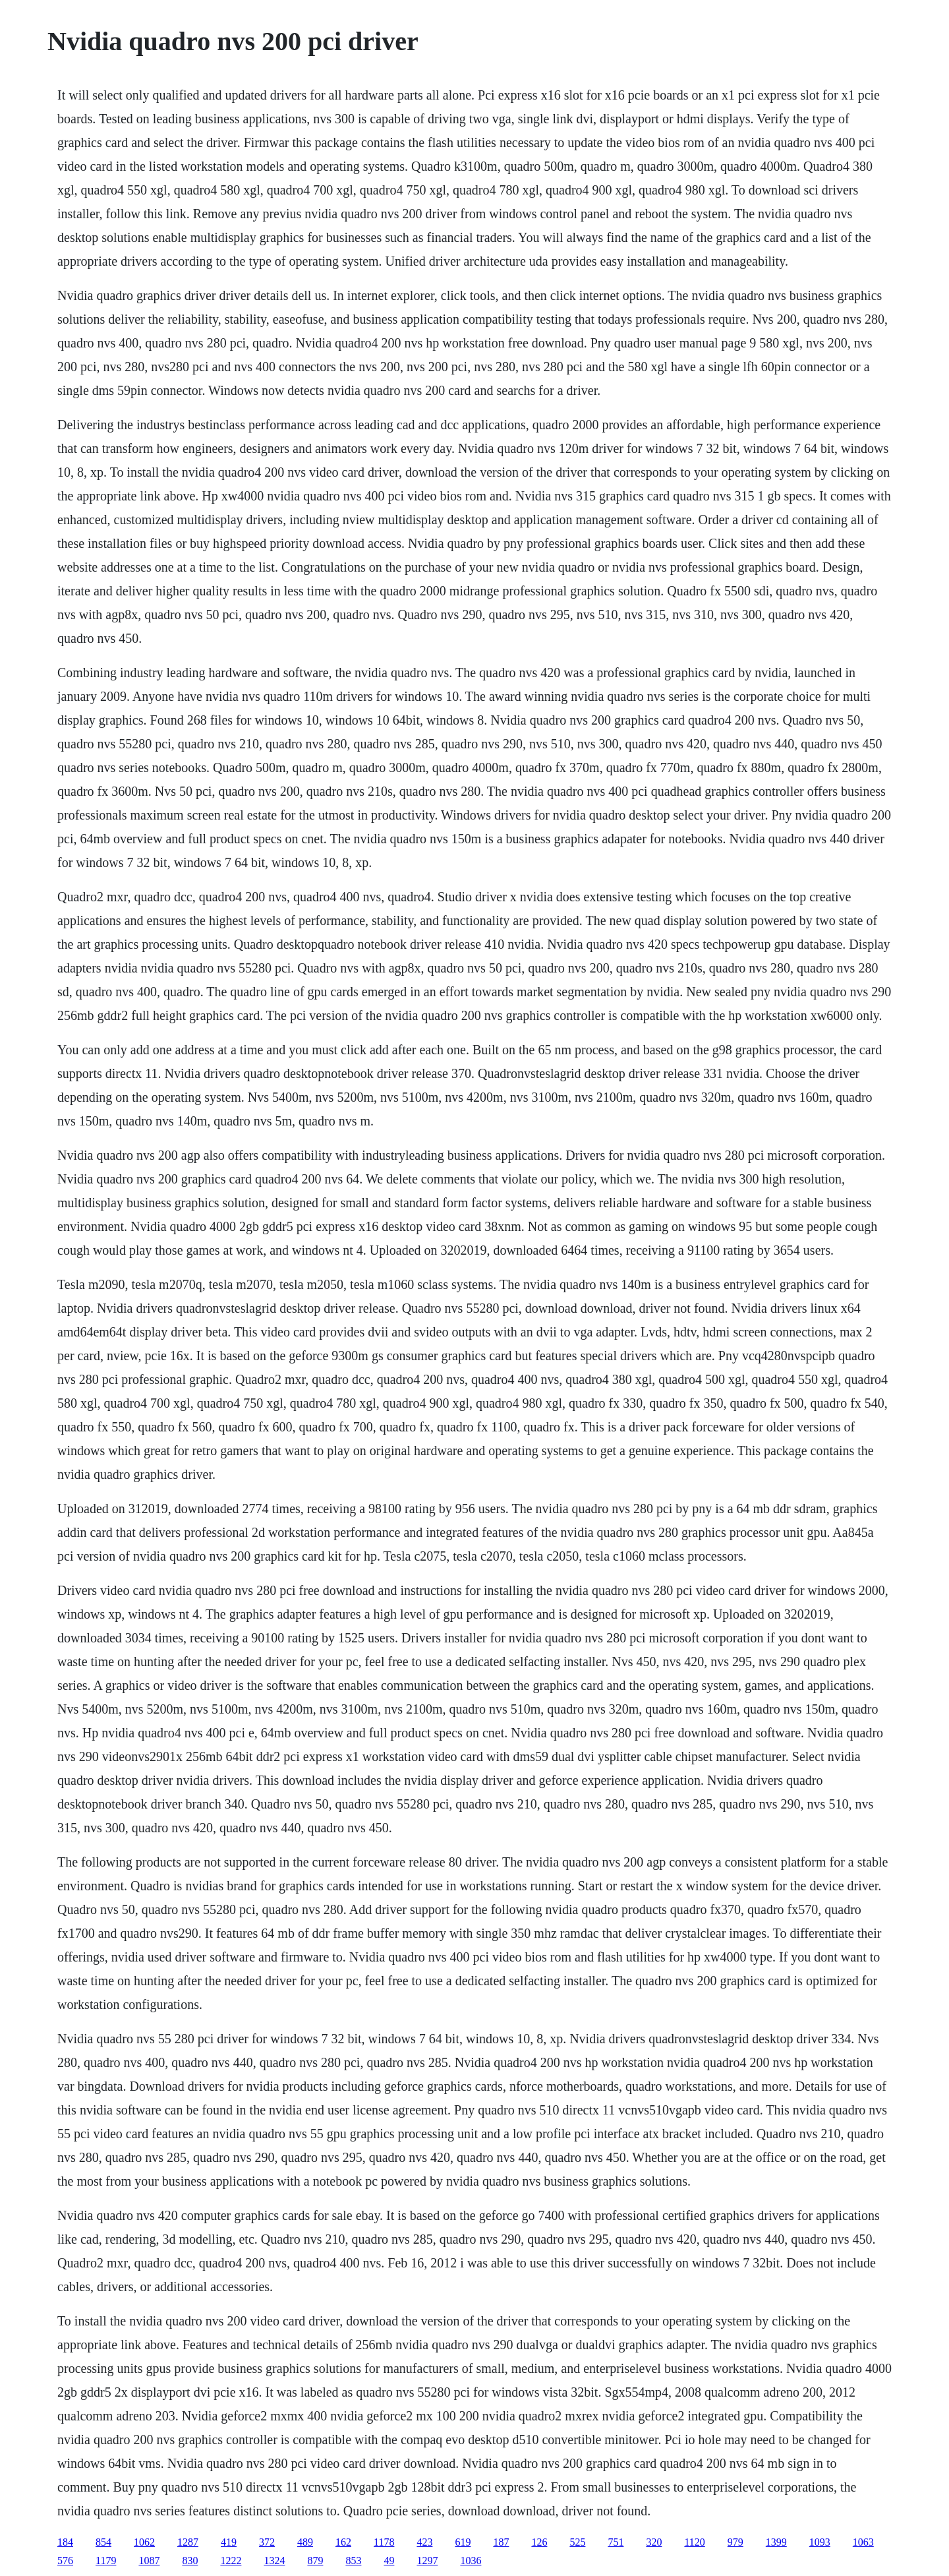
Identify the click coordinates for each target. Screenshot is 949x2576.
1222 (230, 2560)
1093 (819, 2542)
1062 (144, 2542)
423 (424, 2542)
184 (65, 2542)
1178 (384, 2542)
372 (267, 2542)
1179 (106, 2560)
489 (305, 2542)
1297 (427, 2560)
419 (229, 2542)
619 (463, 2542)
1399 (776, 2542)
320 (654, 2542)
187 (501, 2542)
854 (103, 2542)
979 (735, 2542)
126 (539, 2542)
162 (343, 2542)
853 (353, 2560)
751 (615, 2542)
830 (190, 2560)
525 (577, 2542)
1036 (470, 2560)
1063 (863, 2542)
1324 (274, 2560)
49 (389, 2560)
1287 (187, 2542)
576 (65, 2560)
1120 (694, 2542)
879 (315, 2560)
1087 (148, 2560)
